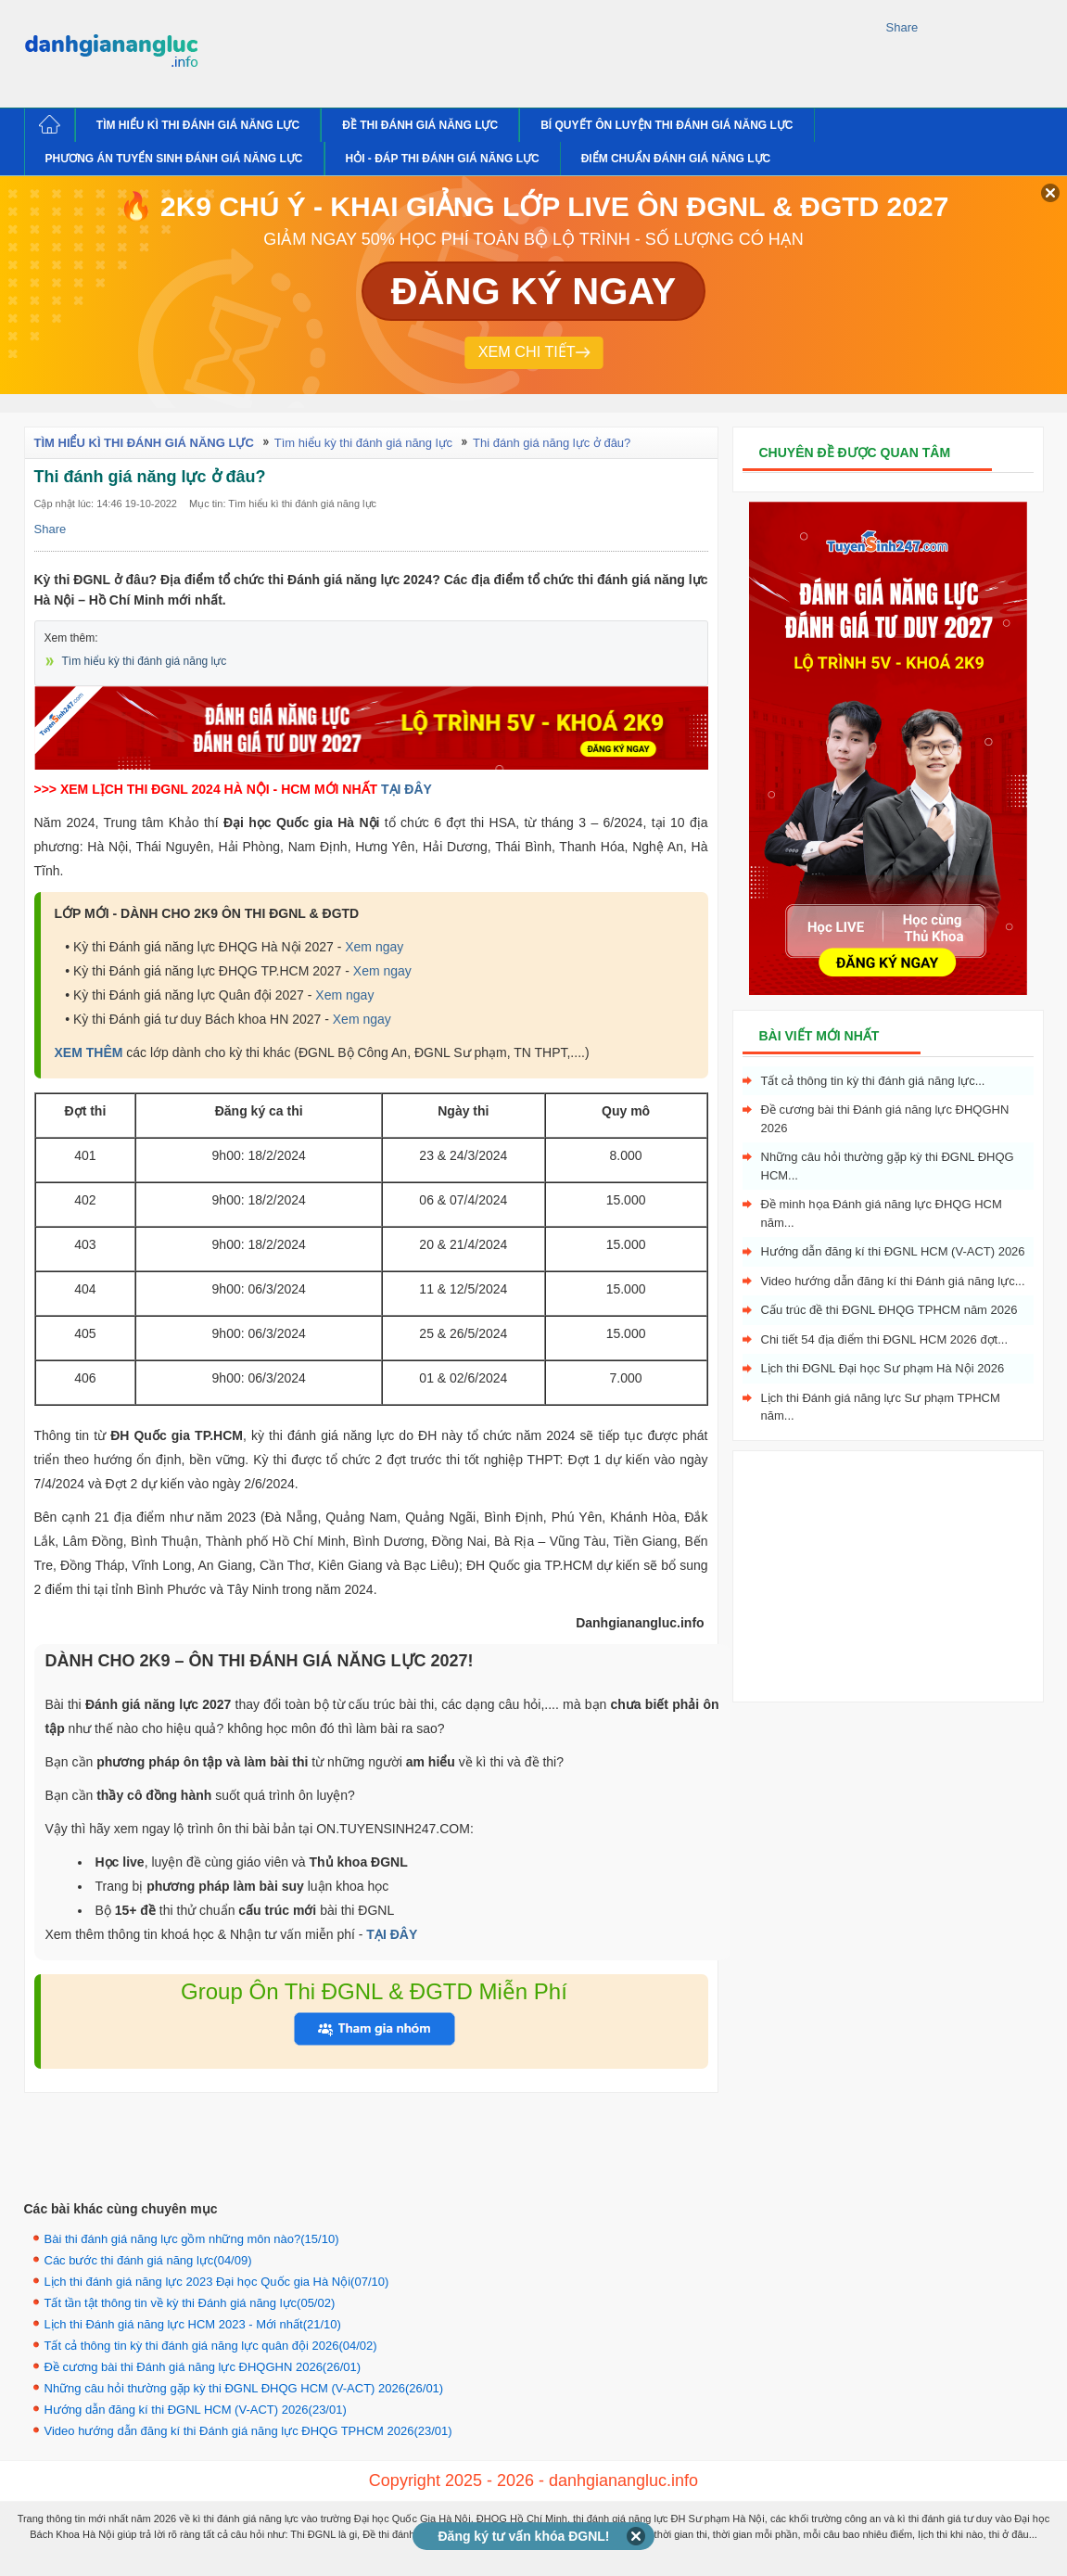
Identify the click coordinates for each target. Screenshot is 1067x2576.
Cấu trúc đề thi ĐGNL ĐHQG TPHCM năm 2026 (889, 1310)
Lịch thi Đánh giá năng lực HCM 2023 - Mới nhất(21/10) (192, 2324)
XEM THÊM (89, 1052)
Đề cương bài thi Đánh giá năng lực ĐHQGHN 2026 (885, 1119)
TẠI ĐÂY (406, 789)
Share (902, 27)
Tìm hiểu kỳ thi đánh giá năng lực (144, 661)
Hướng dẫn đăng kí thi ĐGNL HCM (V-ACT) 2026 (893, 1251)
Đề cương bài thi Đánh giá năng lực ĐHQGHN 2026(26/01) (203, 2367)
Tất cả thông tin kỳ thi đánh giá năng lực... (873, 1081)
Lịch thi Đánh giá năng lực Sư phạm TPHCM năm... (880, 1407)
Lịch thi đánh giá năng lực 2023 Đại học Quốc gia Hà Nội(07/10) (216, 2282)
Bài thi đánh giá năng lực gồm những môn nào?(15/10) (191, 2239)
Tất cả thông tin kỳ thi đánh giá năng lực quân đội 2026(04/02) (210, 2346)
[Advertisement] (547, 51)
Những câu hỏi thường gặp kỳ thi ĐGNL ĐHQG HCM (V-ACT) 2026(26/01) (244, 2388)
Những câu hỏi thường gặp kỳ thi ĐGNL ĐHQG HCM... (887, 1166)
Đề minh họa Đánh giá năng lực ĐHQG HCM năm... (881, 1213)
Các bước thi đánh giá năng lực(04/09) (148, 2260)
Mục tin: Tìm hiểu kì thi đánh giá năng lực (282, 503)
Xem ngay (374, 946)
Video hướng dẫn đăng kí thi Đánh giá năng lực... (893, 1281)
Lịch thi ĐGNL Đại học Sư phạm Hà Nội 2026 (883, 1368)
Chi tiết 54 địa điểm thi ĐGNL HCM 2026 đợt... (885, 1339)
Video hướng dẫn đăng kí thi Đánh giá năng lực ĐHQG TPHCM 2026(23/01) (248, 2431)
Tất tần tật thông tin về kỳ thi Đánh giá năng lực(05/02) (190, 2303)
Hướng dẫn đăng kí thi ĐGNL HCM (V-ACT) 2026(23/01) (195, 2410)
